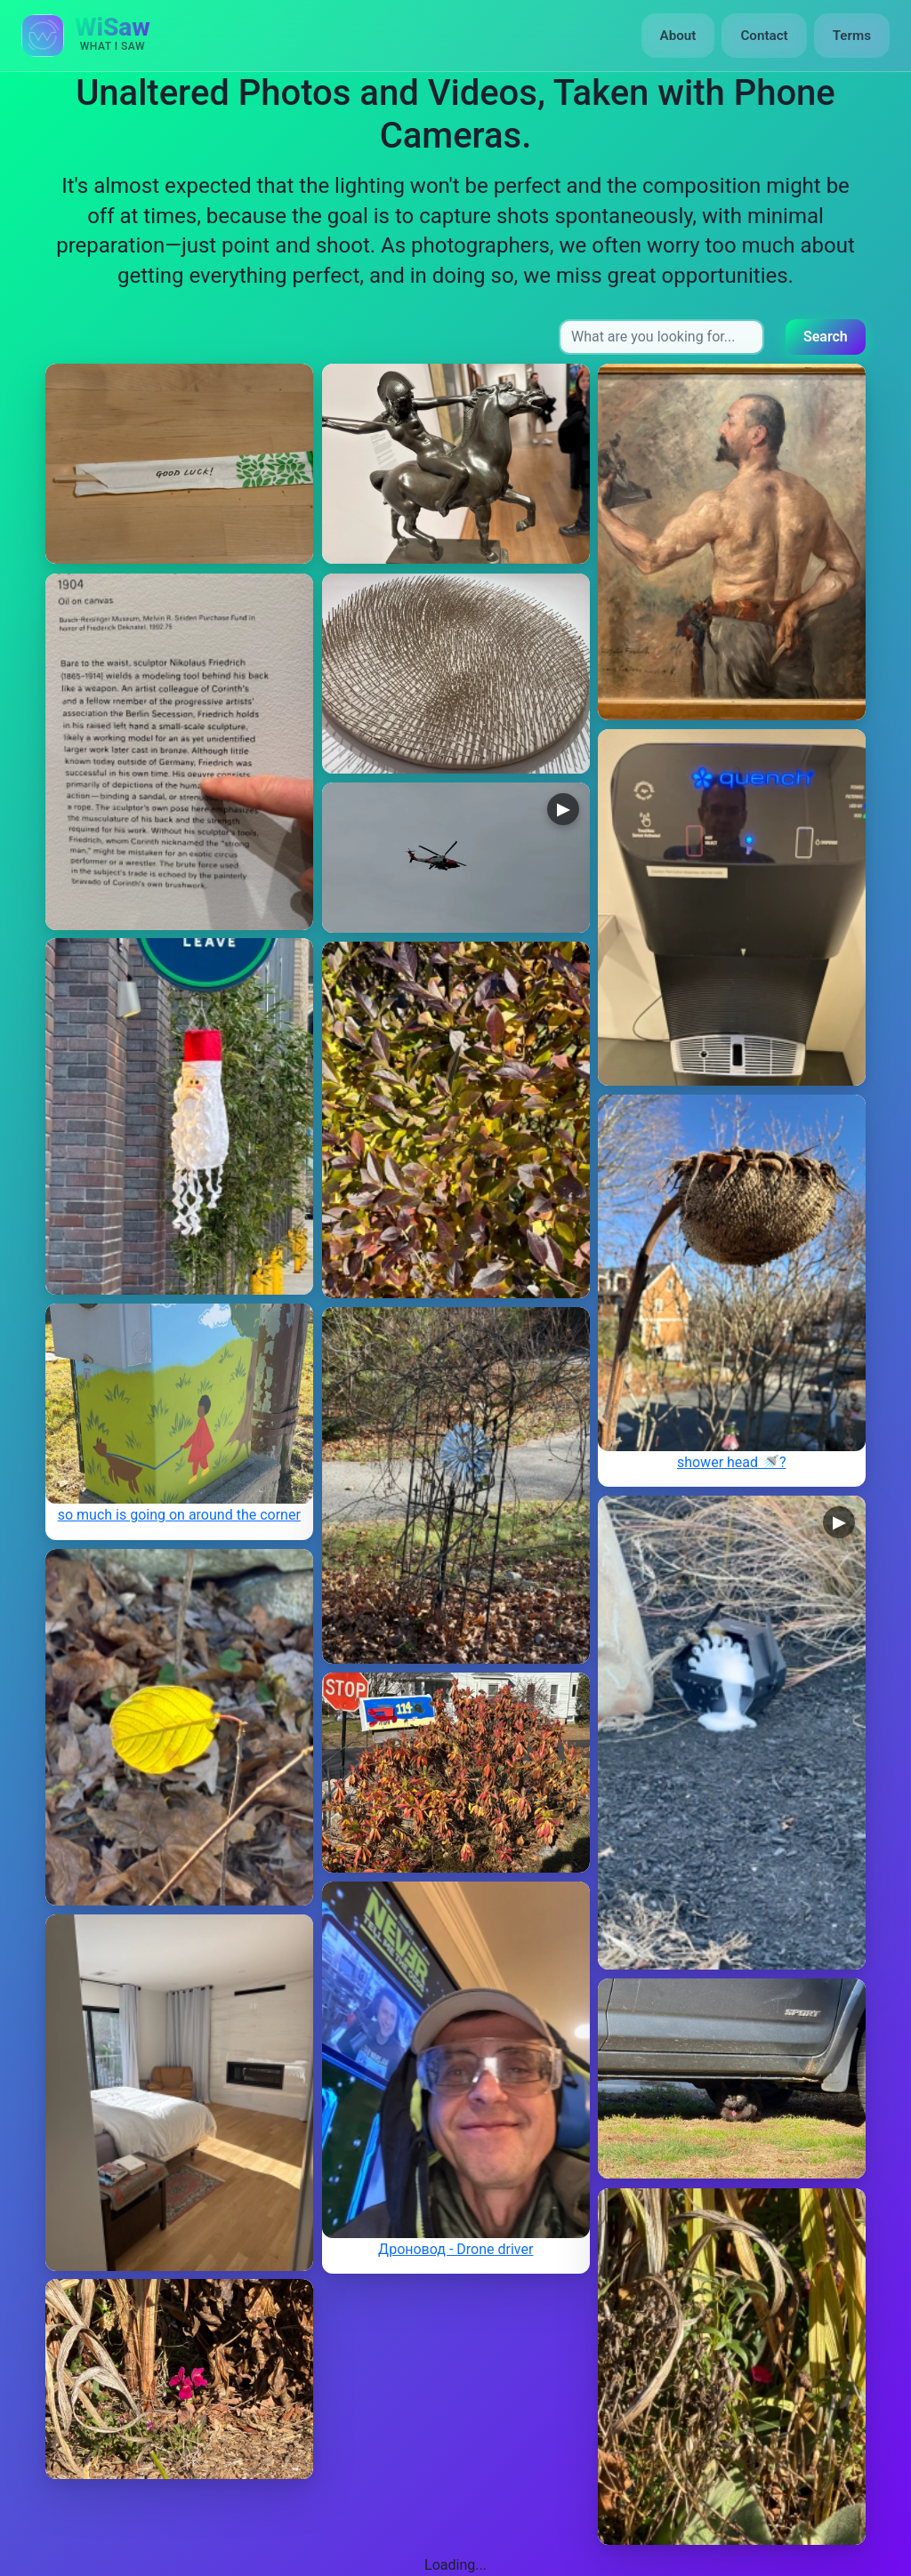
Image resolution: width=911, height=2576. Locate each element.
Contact (763, 36)
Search (825, 336)
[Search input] (661, 337)
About (678, 36)
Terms (852, 36)
